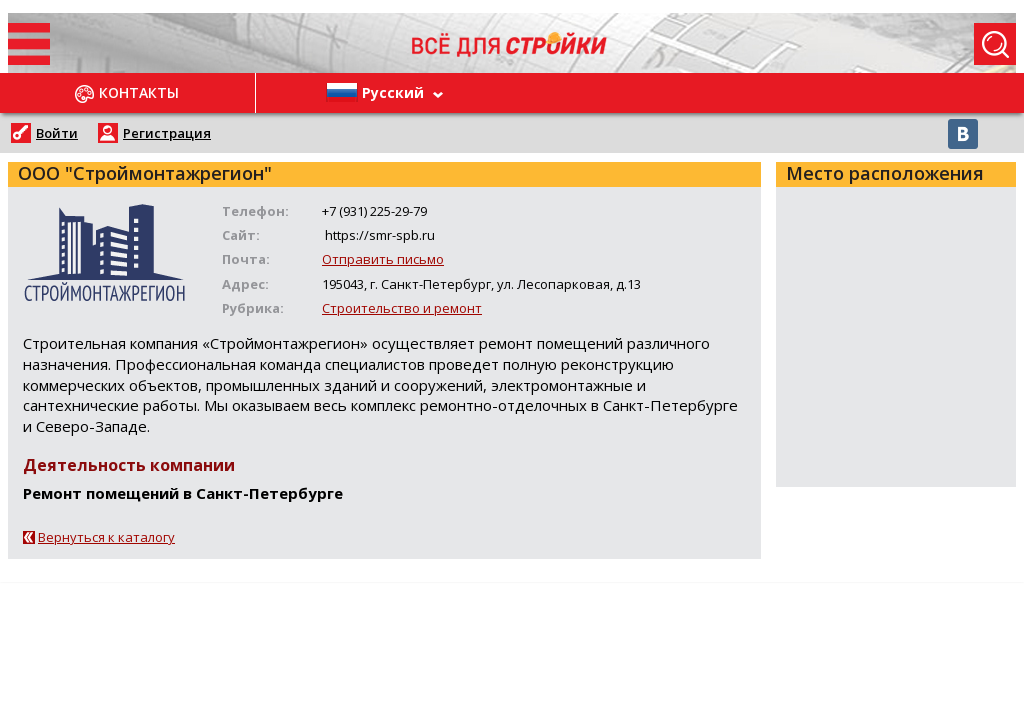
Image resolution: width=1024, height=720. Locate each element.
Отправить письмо (383, 259)
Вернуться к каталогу (106, 537)
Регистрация (167, 133)
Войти (57, 133)
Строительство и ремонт (402, 308)
